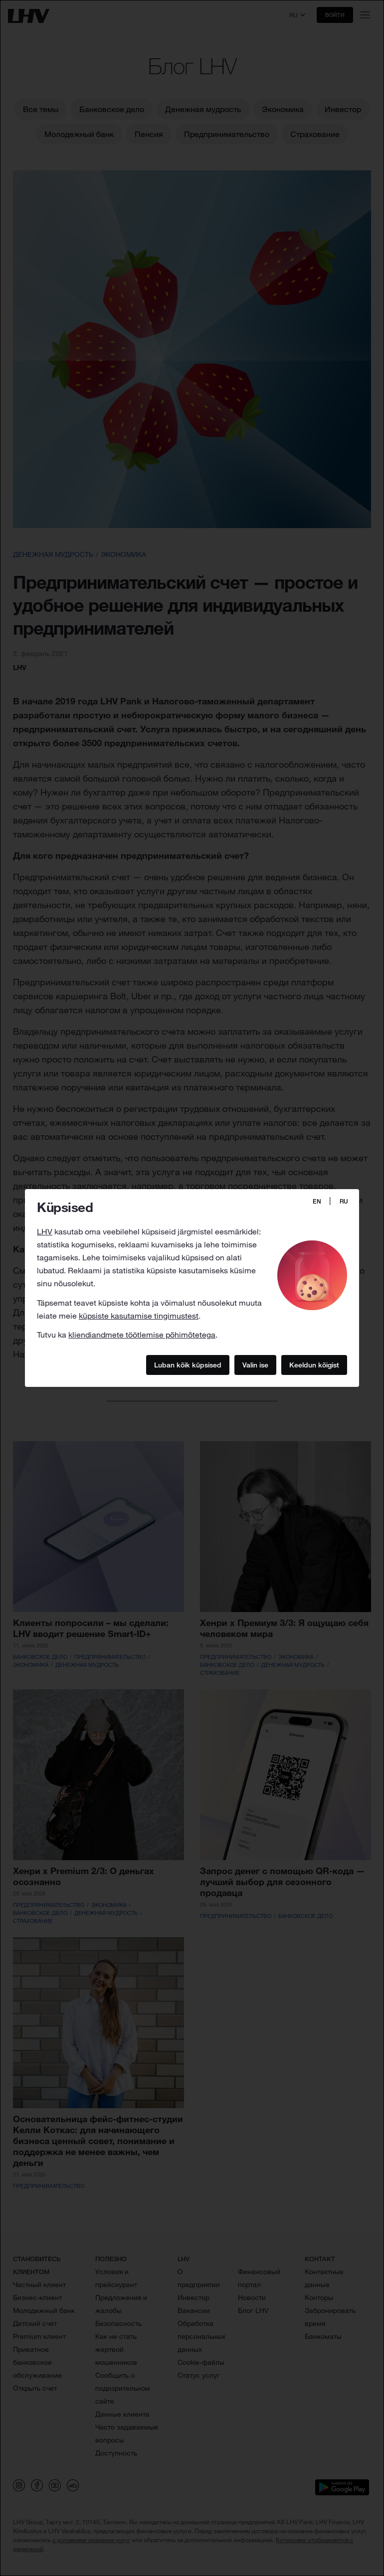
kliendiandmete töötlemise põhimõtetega (141, 1335)
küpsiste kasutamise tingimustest (138, 1316)
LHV (44, 1231)
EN (317, 1201)
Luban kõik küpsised (187, 1364)
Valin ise (255, 1364)
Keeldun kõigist (314, 1364)
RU (344, 1201)
